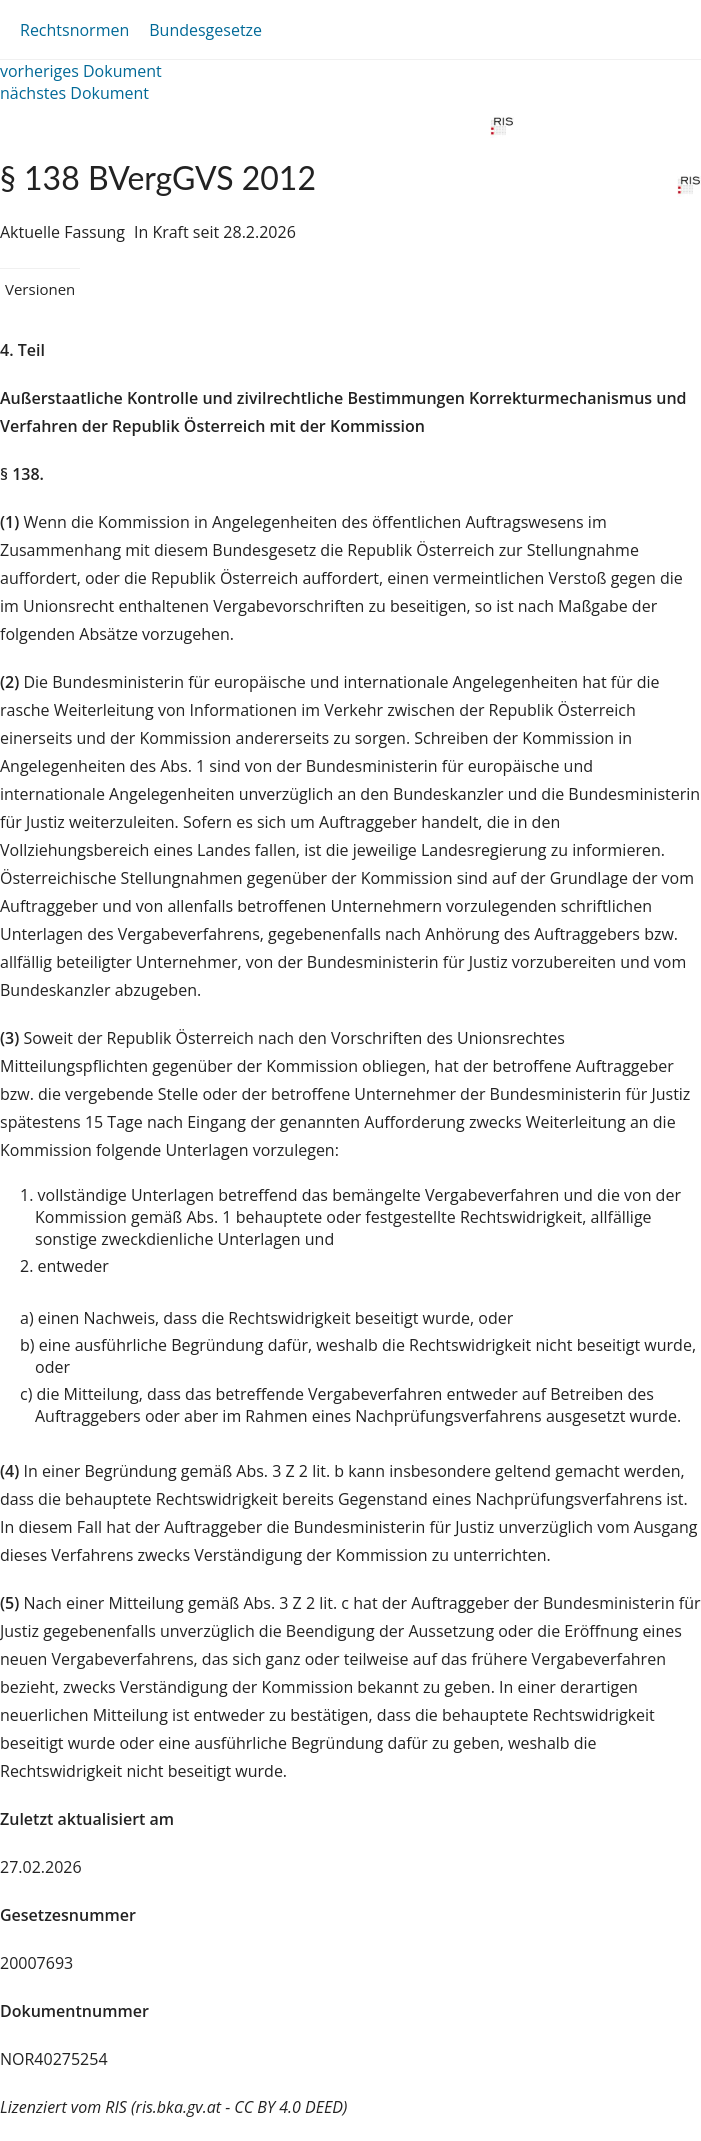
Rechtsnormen (74, 30)
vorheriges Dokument (81, 71)
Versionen (40, 289)
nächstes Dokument (74, 93)
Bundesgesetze (205, 30)
